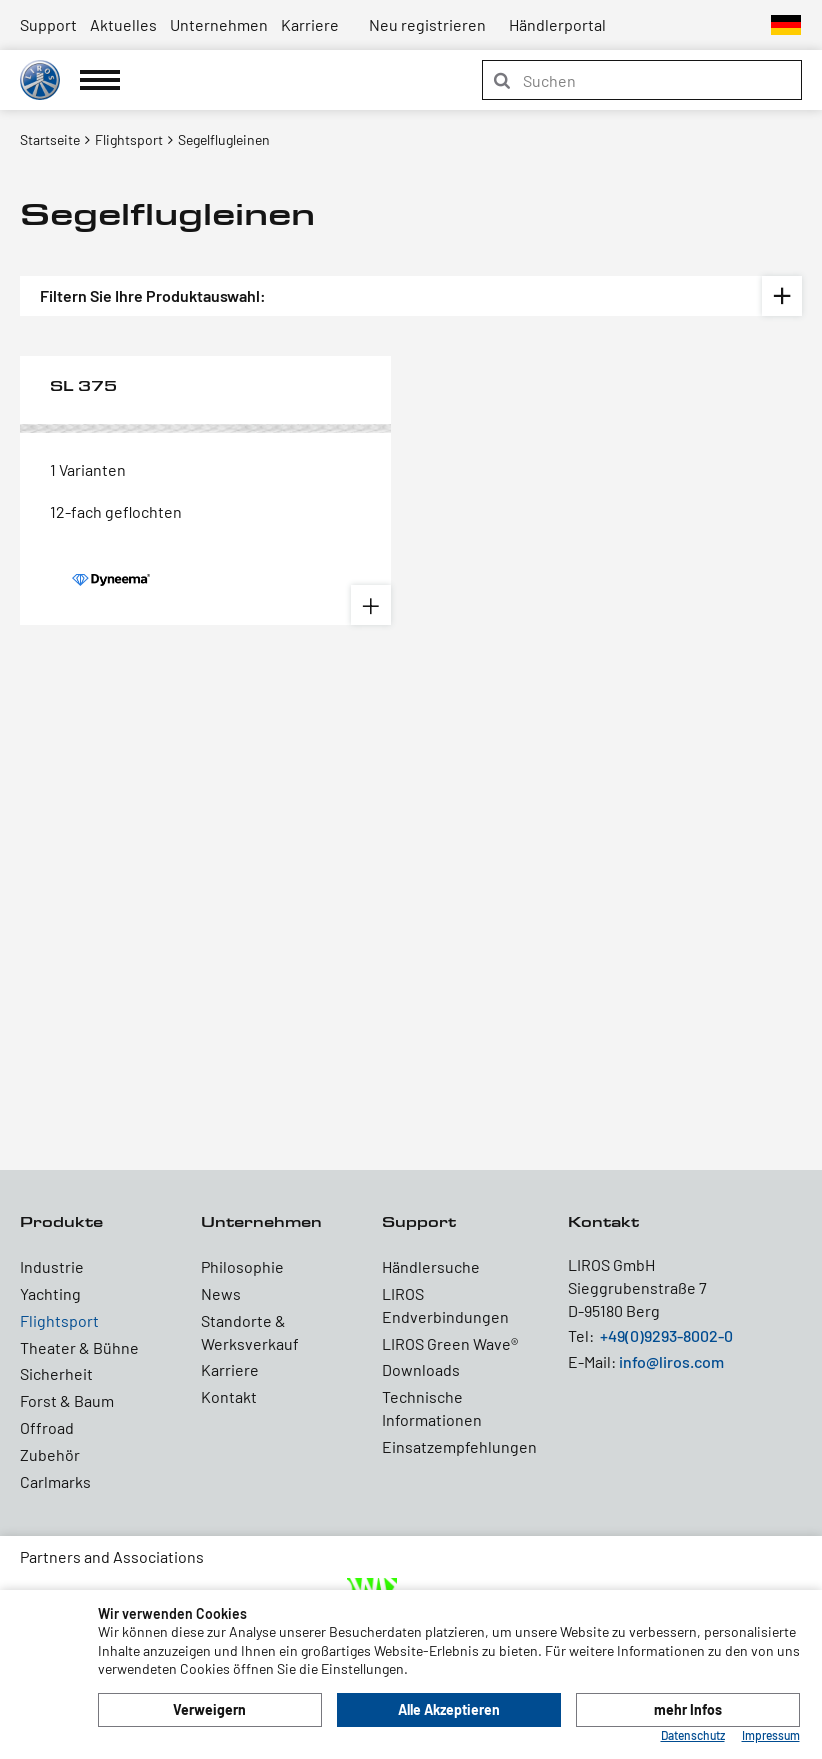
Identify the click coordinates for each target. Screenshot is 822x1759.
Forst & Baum (67, 1400)
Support (48, 24)
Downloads (421, 1369)
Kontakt (229, 1396)
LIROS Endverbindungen (445, 1305)
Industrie (52, 1266)
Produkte (61, 1221)
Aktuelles (123, 24)
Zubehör (50, 1454)
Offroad (47, 1427)
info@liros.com (671, 1361)
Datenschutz (693, 1735)
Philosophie (242, 1266)
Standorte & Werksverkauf (250, 1332)
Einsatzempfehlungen (452, 1446)
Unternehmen (219, 24)
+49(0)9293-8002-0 (666, 1335)
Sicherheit (56, 1373)
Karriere (310, 24)
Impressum (771, 1735)
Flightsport (59, 1320)
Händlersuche (431, 1266)
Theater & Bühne (79, 1347)
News (221, 1293)
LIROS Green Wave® (450, 1343)
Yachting (50, 1293)
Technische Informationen (432, 1408)
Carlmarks (55, 1481)
